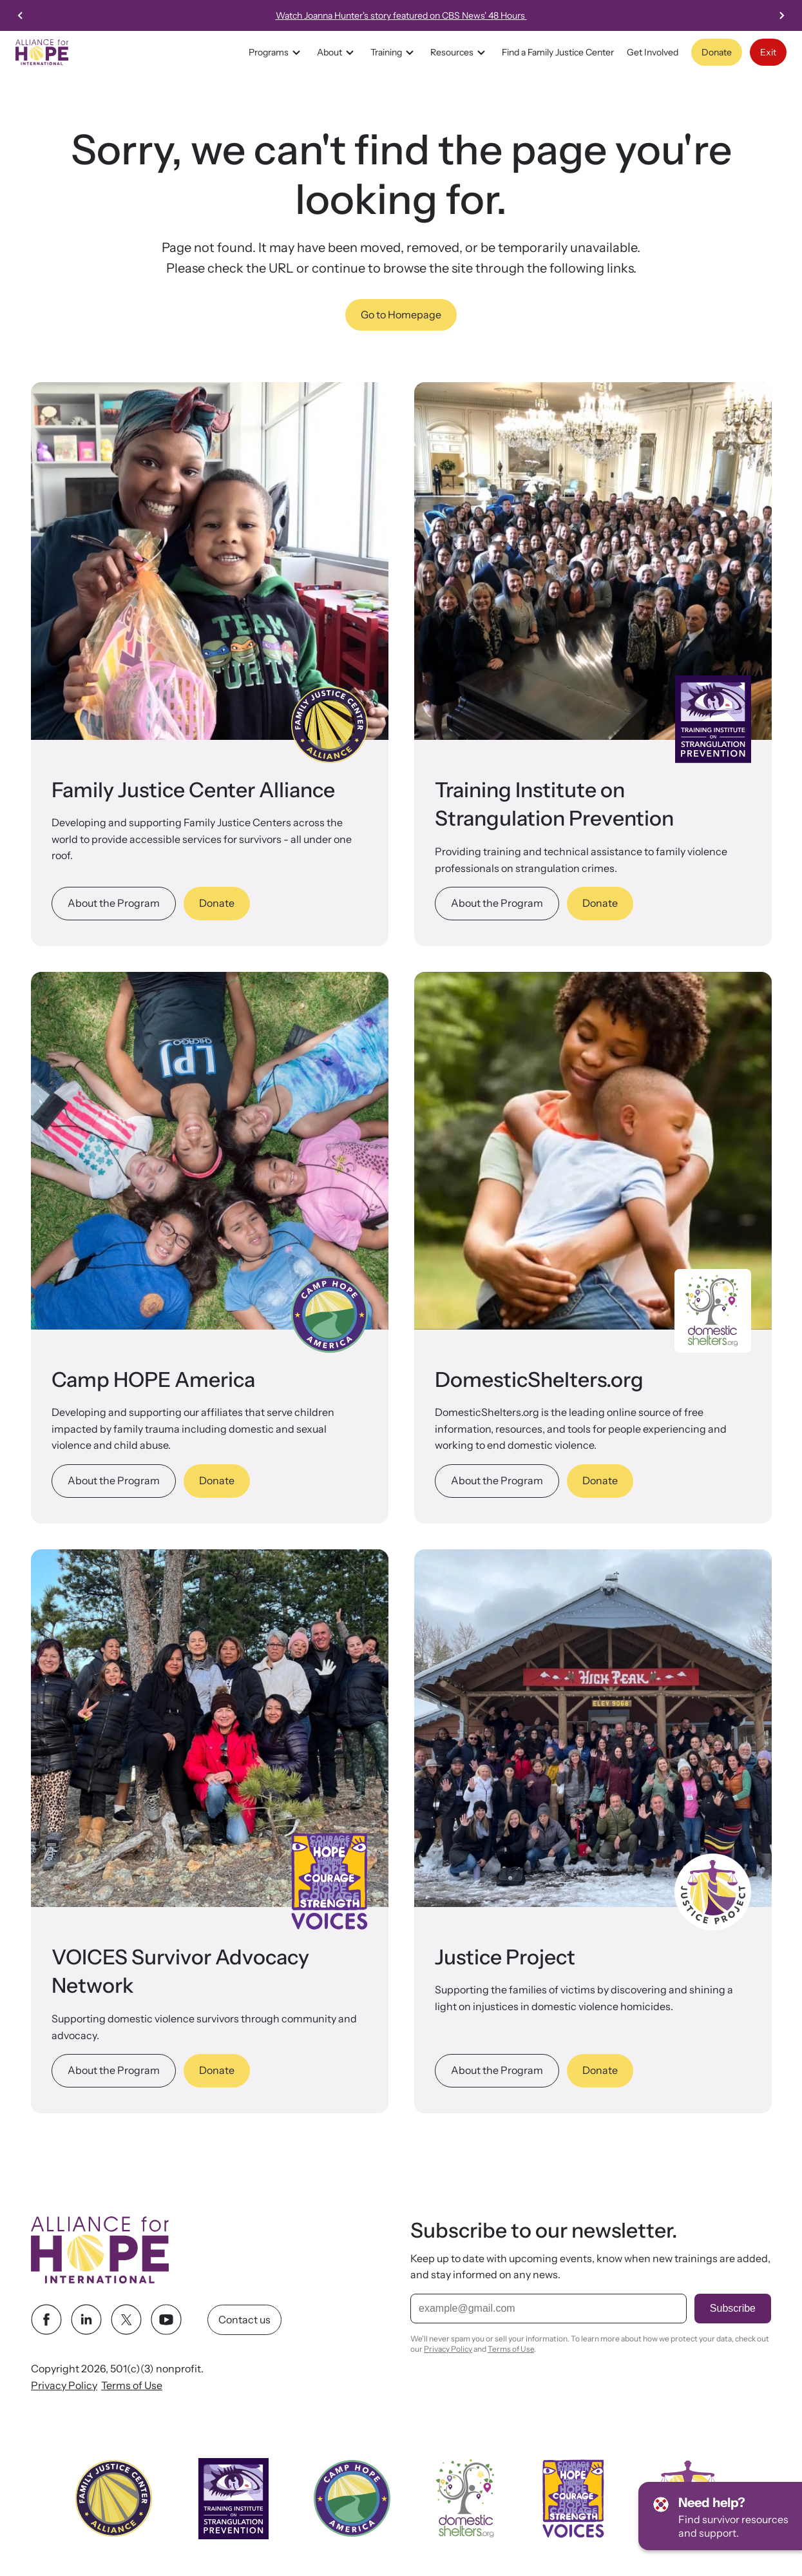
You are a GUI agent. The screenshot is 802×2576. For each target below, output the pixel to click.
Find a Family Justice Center (558, 52)
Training (393, 52)
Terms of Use (131, 2385)
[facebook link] (46, 2319)
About (337, 52)
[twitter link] (126, 2319)
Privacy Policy (64, 2385)
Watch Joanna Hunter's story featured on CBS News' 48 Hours (420, 15)
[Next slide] (781, 15)
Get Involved (652, 52)
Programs (276, 52)
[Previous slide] (20, 15)
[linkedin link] (86, 2319)
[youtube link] (166, 2319)
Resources (459, 52)
